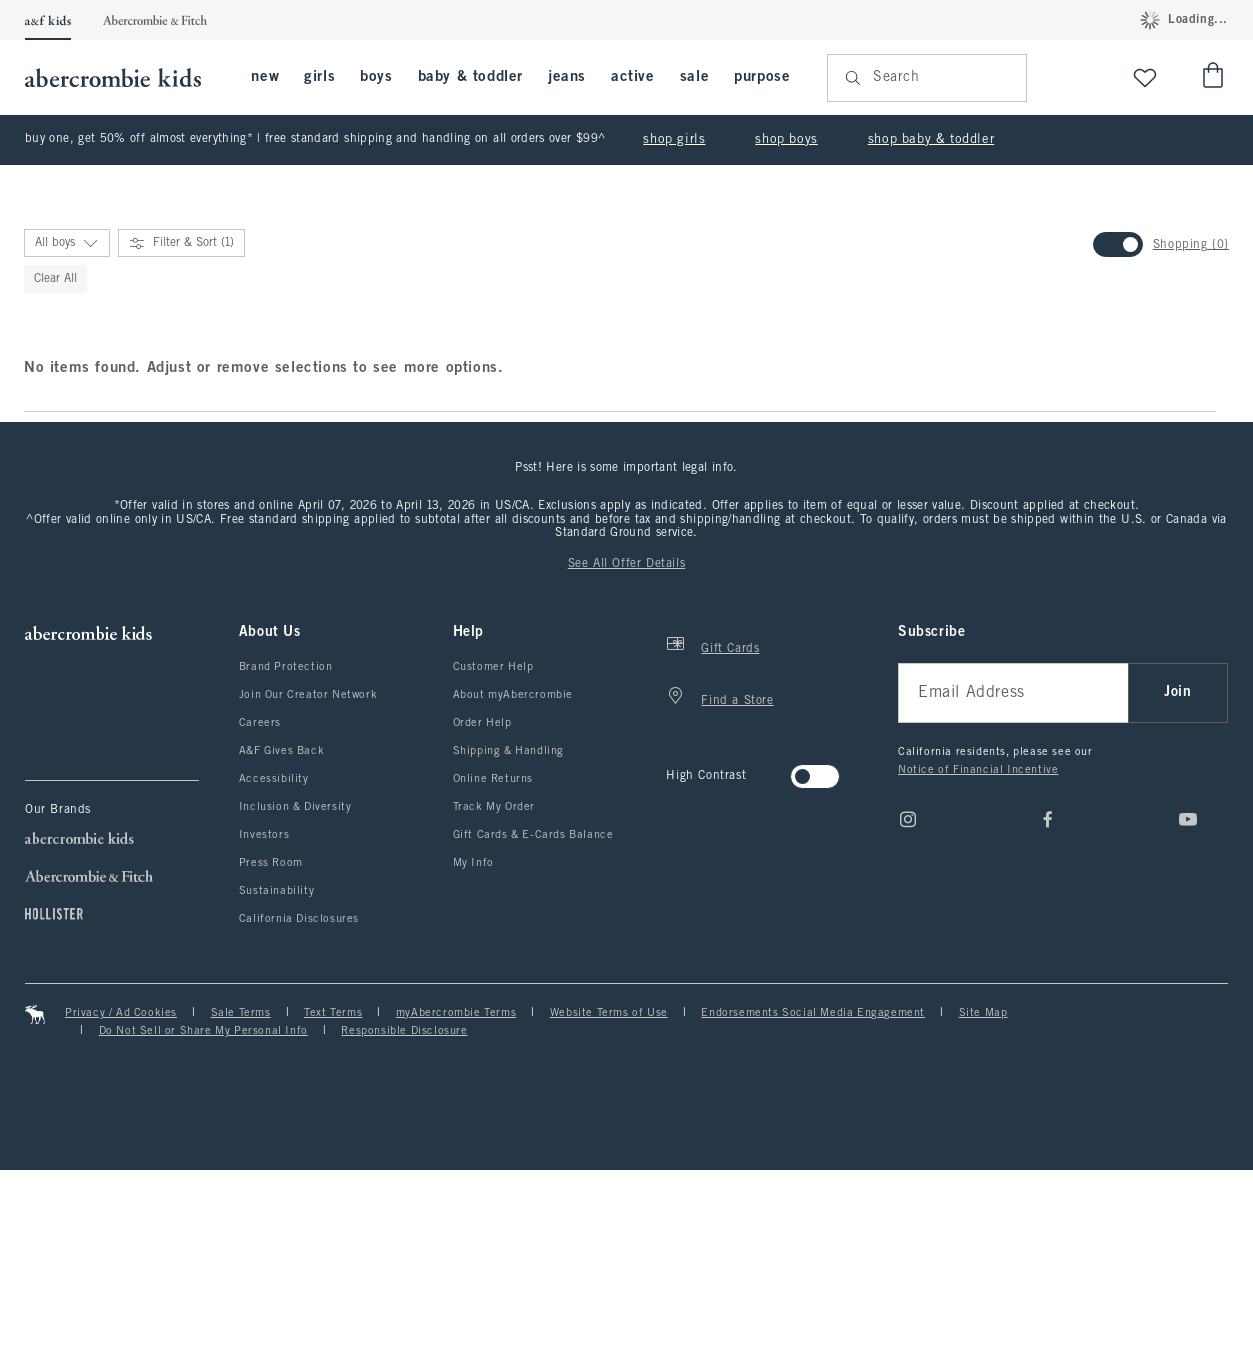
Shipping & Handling (508, 930)
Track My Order (494, 986)
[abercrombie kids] (123, 77)
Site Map (983, 1192)
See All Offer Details (627, 743)
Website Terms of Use (609, 1192)
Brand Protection (286, 846)
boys (376, 77)
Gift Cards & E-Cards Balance (533, 1014)
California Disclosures (299, 1098)
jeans (567, 77)
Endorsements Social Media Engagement (813, 1192)
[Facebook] (1048, 998)
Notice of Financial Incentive (978, 949)
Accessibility (274, 958)
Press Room (271, 1042)
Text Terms (333, 1192)
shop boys (786, 140)
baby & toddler (470, 77)
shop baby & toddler (931, 140)
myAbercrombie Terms (456, 1192)
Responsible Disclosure (404, 1210)
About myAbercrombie (513, 874)
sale (694, 77)
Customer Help (493, 846)
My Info (473, 1042)
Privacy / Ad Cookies (121, 1192)
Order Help (482, 902)
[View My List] (1145, 77)
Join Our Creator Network (308, 874)
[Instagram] (908, 998)
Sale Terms (241, 1192)
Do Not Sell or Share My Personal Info (203, 1210)
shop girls (674, 140)
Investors (264, 1014)
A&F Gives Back (281, 930)
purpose (762, 77)
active (633, 77)
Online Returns (493, 958)
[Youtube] (1188, 998)
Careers (260, 902)
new (265, 77)
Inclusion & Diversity (295, 986)
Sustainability (276, 1070)
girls (319, 77)
